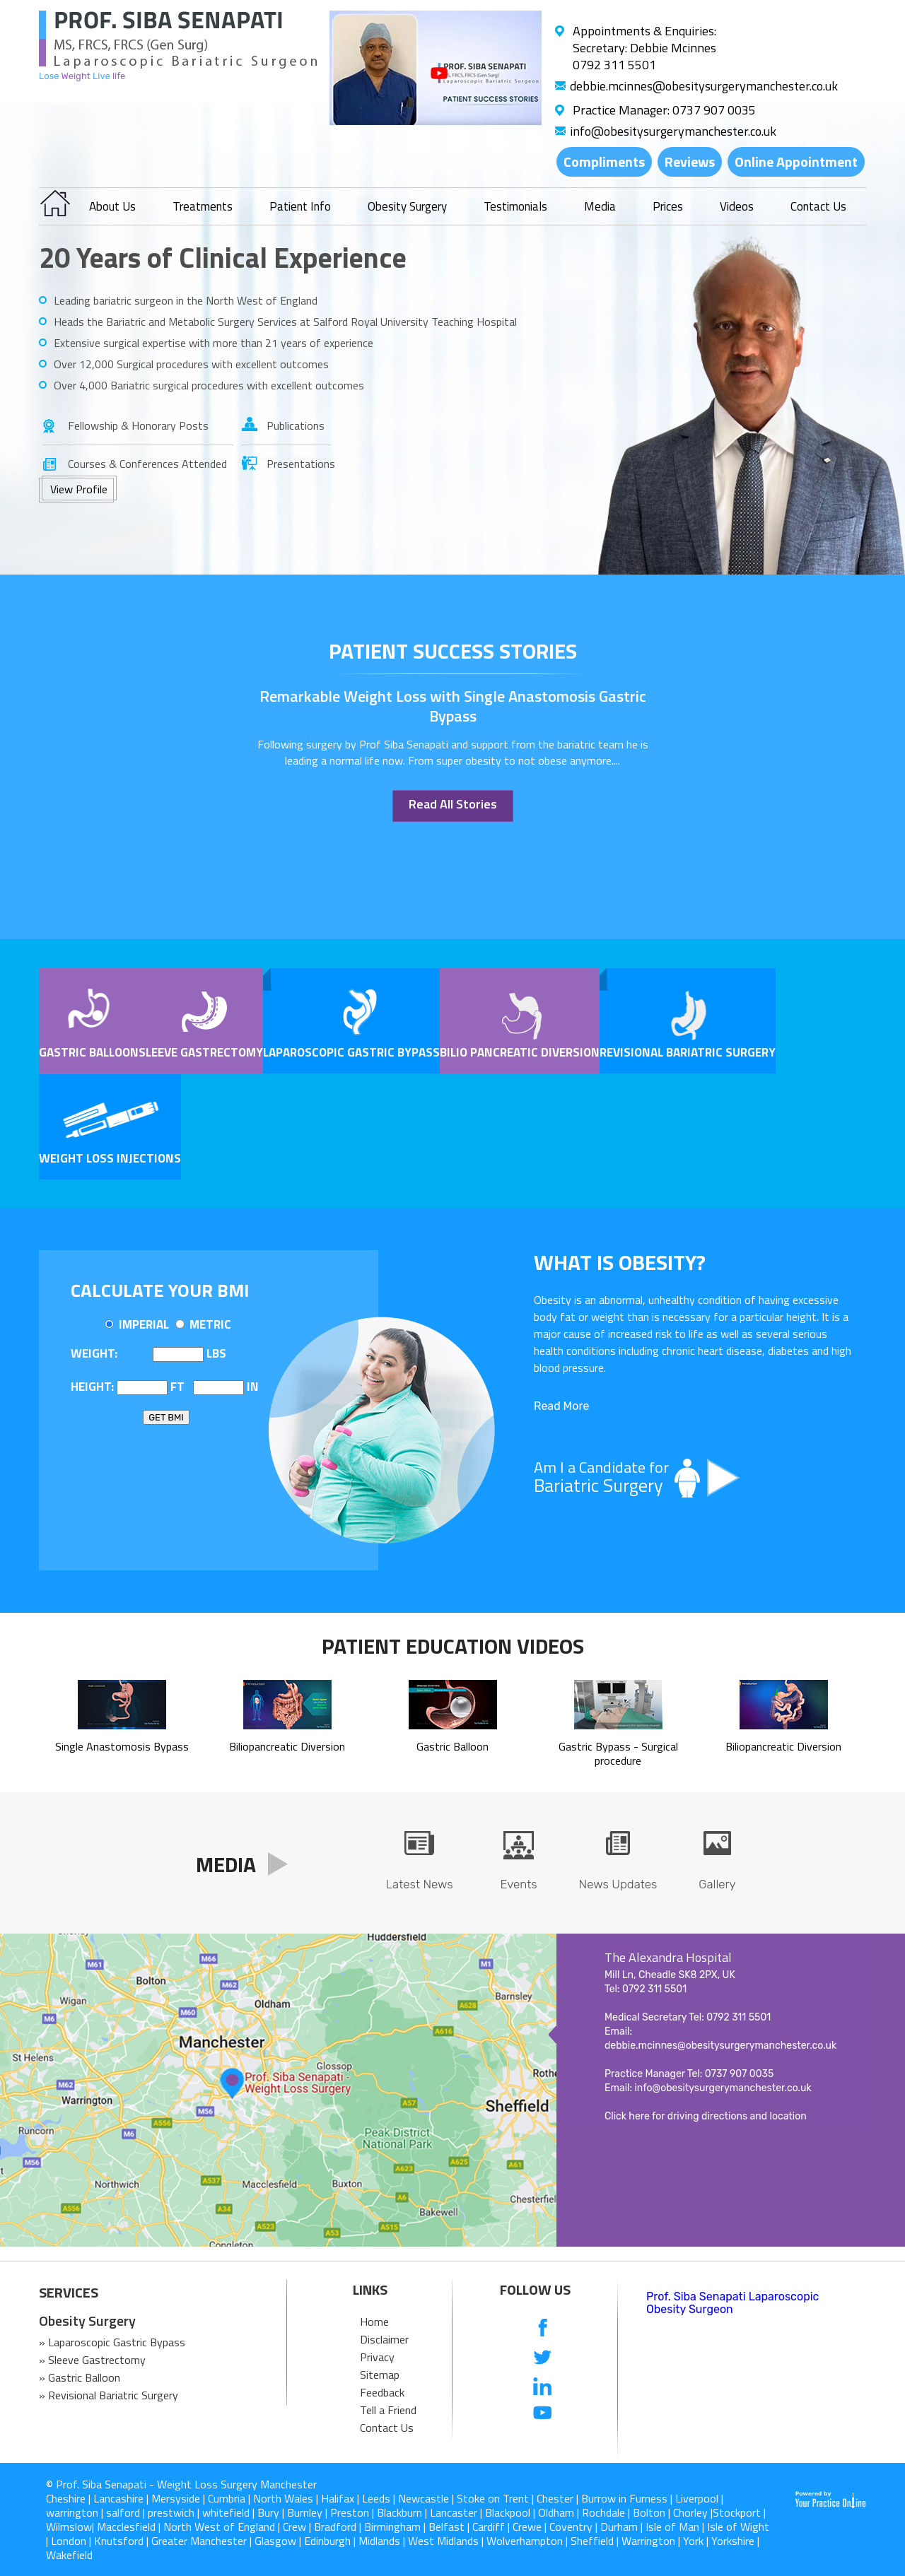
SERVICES (68, 2292)
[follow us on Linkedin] (542, 2385)
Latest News (419, 1884)
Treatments (203, 206)
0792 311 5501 (614, 64)
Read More (561, 1406)
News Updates (618, 1884)
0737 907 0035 (714, 109)
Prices (668, 206)
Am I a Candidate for (693, 1476)
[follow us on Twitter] (542, 2357)
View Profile (78, 489)
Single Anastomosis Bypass (122, 1739)
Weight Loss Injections (110, 1158)
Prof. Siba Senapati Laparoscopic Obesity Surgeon (732, 2303)
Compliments (604, 161)
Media (600, 206)
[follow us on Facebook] (542, 2329)
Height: (92, 1386)
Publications (296, 425)
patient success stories (453, 651)
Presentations (299, 463)
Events (518, 1884)
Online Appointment (796, 161)
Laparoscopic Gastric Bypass (351, 1052)
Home (374, 2322)
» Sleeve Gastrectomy (92, 2360)
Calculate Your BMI (160, 1290)
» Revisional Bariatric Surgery (108, 2395)
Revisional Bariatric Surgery (688, 1052)
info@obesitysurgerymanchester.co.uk (673, 131)
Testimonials (515, 206)
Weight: (94, 1353)
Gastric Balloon (89, 1052)
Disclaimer (384, 2339)
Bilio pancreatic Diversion (520, 1052)
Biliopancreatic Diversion (287, 1739)
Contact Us (818, 206)
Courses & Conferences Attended (147, 463)
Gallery (717, 1884)
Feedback (382, 2392)
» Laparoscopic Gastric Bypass (112, 2342)
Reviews (690, 161)
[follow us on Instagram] (542, 2442)
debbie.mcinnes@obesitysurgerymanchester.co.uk (704, 85)
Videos (737, 206)
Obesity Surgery (407, 206)
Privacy (377, 2357)
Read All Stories (453, 803)
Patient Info (300, 206)
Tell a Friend (388, 2410)
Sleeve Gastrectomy (201, 1052)
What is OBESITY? (620, 1262)
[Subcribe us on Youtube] (542, 2414)
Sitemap (379, 2375)
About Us (112, 206)
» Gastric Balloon (79, 2377)
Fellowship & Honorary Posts (138, 425)
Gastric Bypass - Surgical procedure (618, 1746)
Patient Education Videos (453, 1646)
